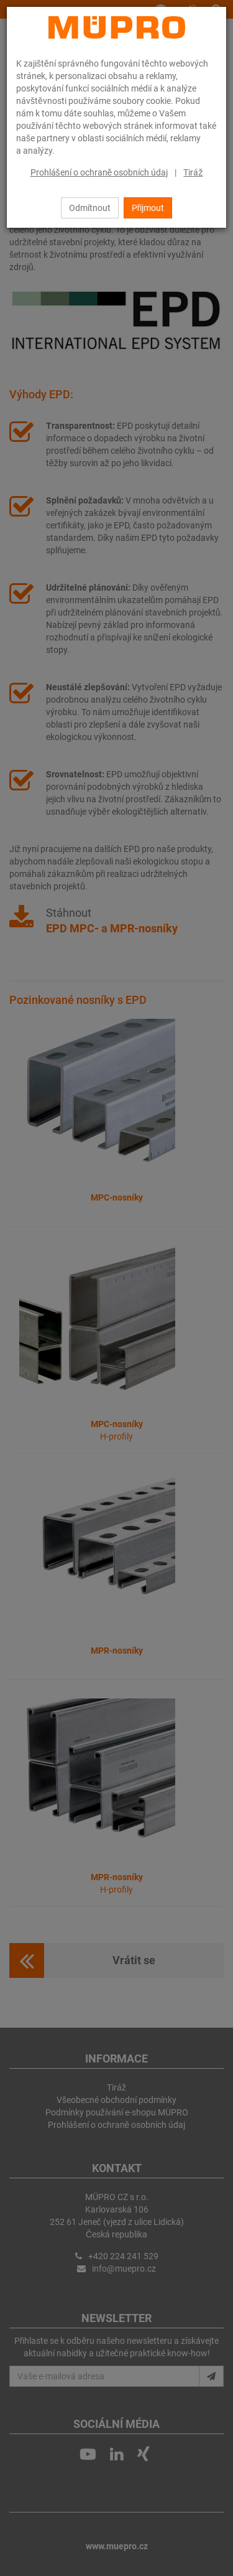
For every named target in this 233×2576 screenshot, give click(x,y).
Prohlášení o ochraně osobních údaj (99, 172)
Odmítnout (90, 208)
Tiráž (193, 172)
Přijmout (148, 208)
